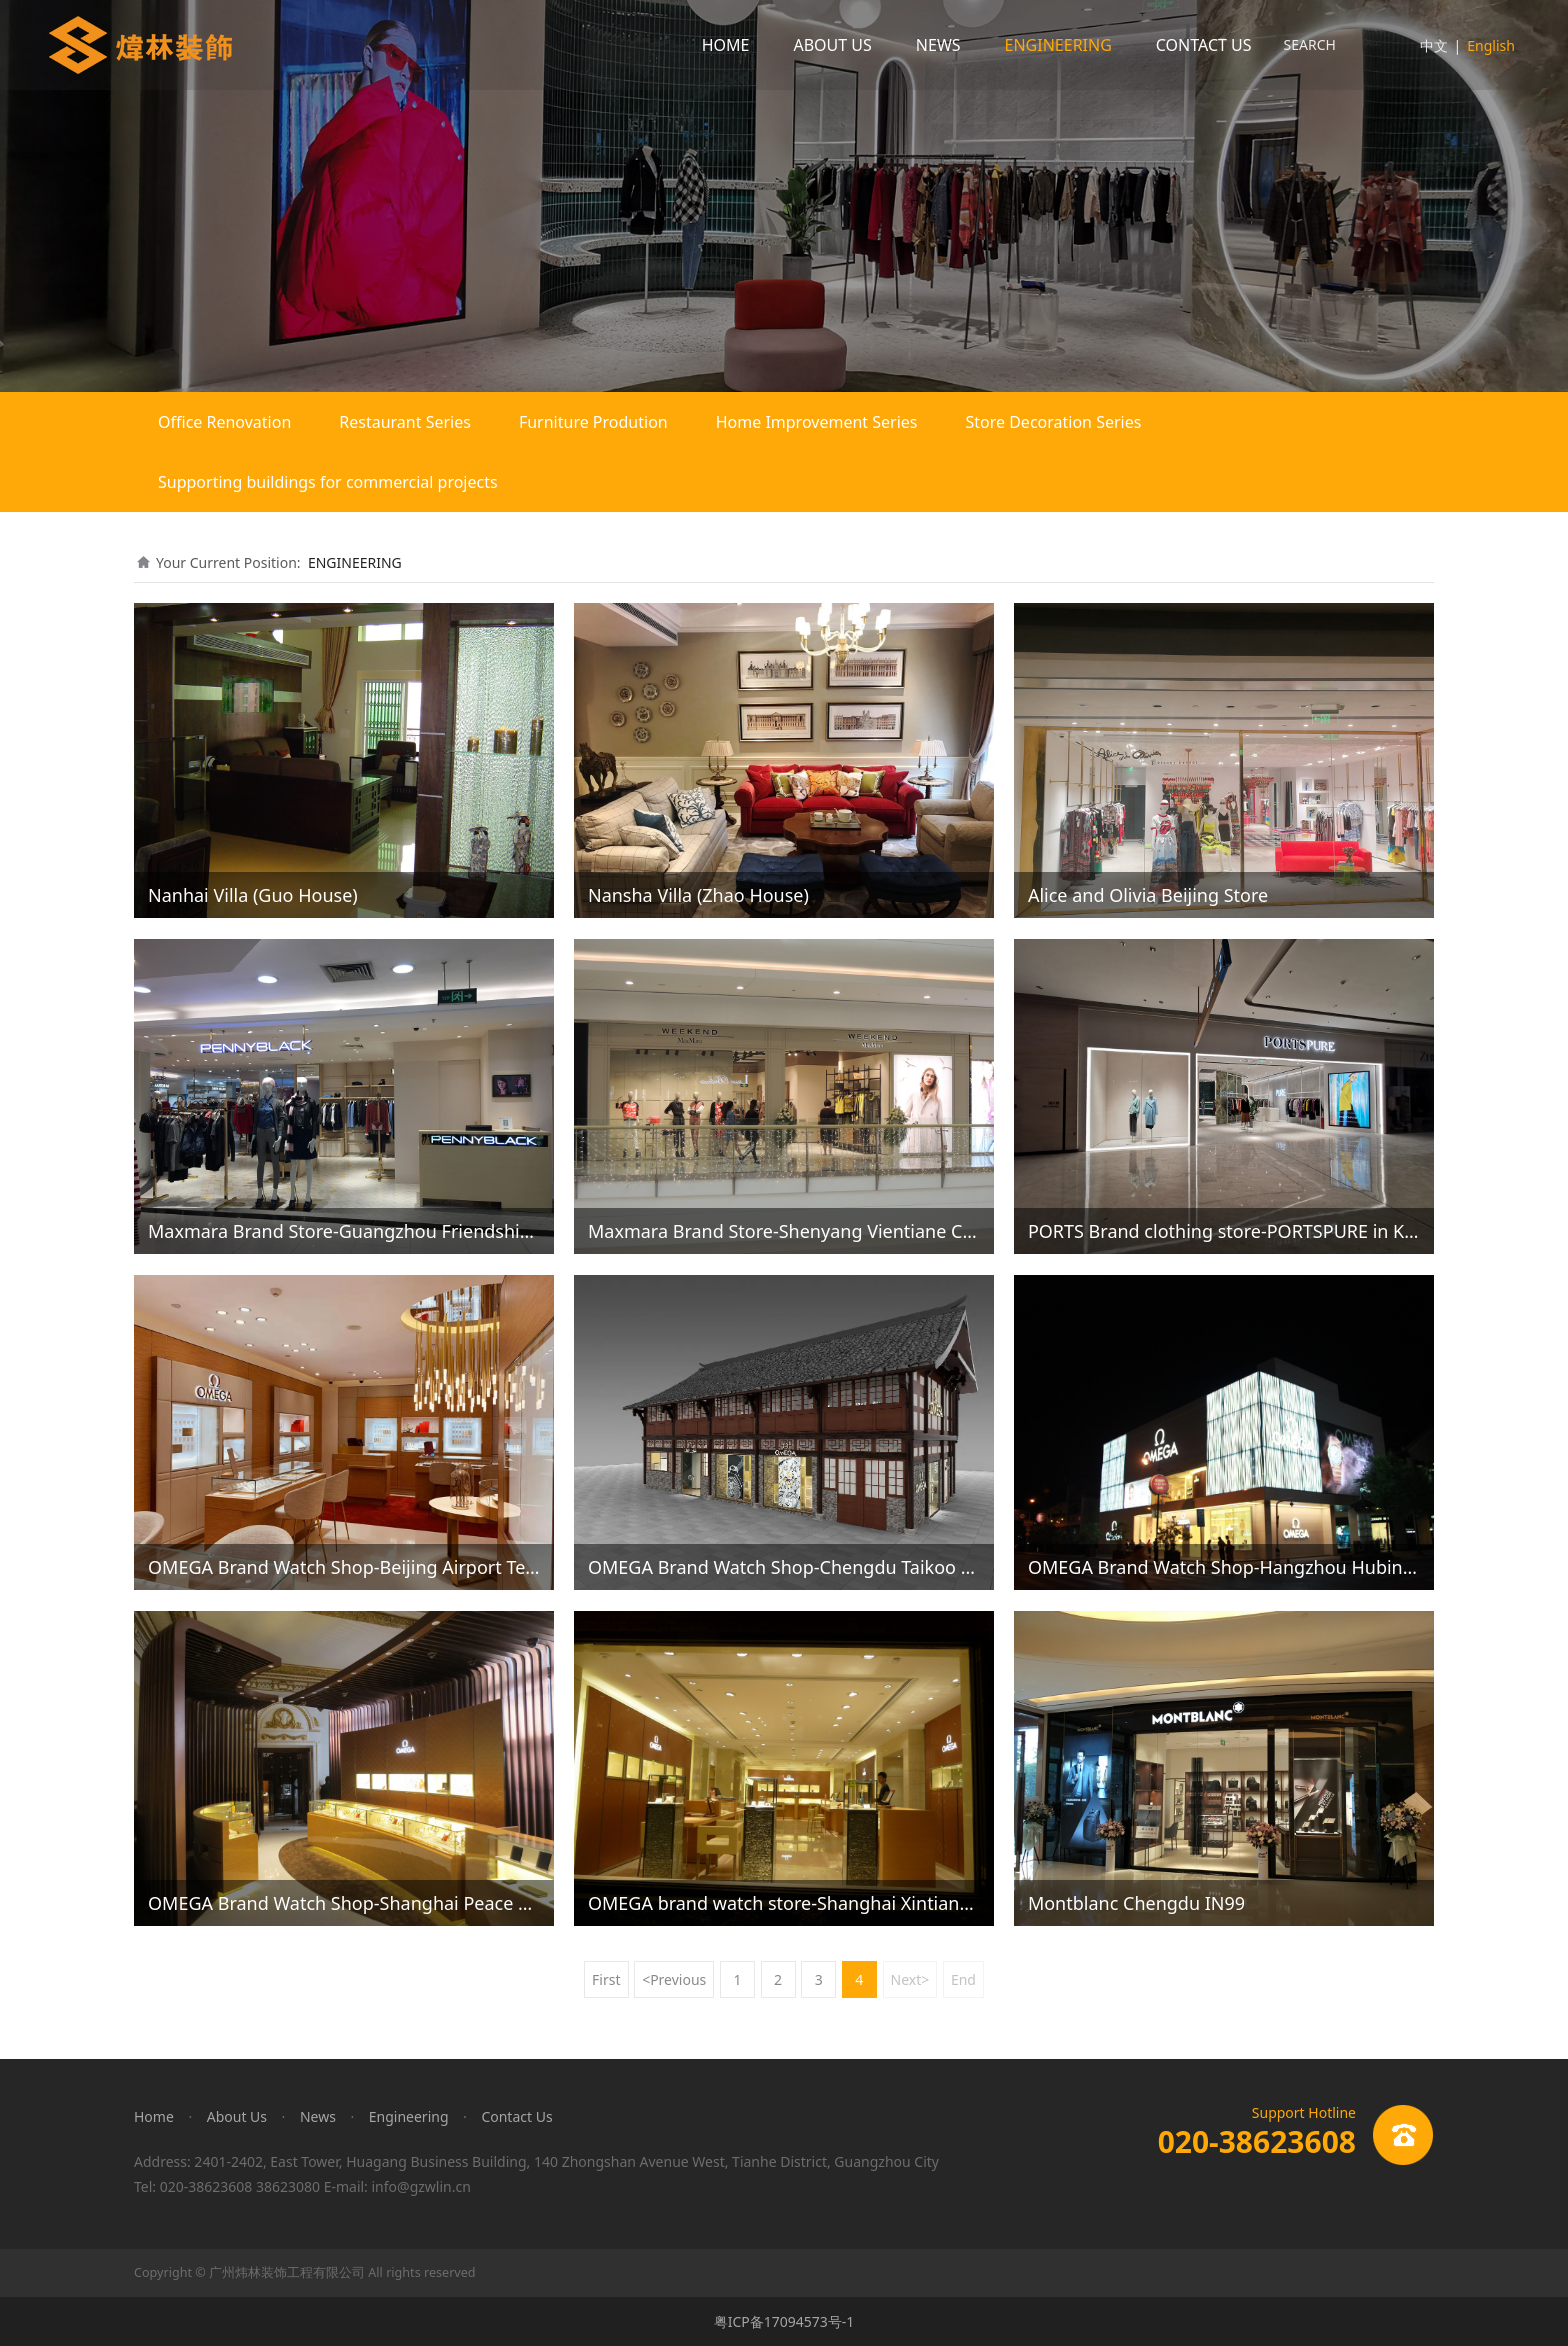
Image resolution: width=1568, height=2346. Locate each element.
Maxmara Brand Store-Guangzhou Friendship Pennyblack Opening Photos (461, 1231)
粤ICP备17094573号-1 (784, 2321)
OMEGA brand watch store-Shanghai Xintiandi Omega (815, 1903)
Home (154, 2116)
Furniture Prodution (593, 422)
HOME (726, 45)
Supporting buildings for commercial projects (328, 482)
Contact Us (516, 2116)
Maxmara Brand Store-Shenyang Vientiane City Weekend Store (851, 1231)
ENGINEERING (1058, 45)
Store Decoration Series (1053, 422)
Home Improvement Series (817, 422)
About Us (237, 2116)
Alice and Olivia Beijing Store (1148, 895)
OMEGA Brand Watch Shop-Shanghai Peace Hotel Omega (389, 1903)
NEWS (938, 45)
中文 (1434, 45)
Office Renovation (224, 422)
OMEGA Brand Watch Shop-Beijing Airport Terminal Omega (397, 1567)
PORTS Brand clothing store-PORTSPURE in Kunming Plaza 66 (1286, 1231)
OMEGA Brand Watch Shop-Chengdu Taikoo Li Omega (815, 1567)
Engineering (409, 2116)
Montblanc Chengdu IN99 (1136, 1903)
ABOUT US (832, 45)
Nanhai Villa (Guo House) (253, 895)
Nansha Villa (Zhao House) (698, 895)
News (318, 2116)
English (1491, 45)
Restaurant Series (405, 422)
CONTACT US (1204, 45)
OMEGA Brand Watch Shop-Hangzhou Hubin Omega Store (1273, 1567)
